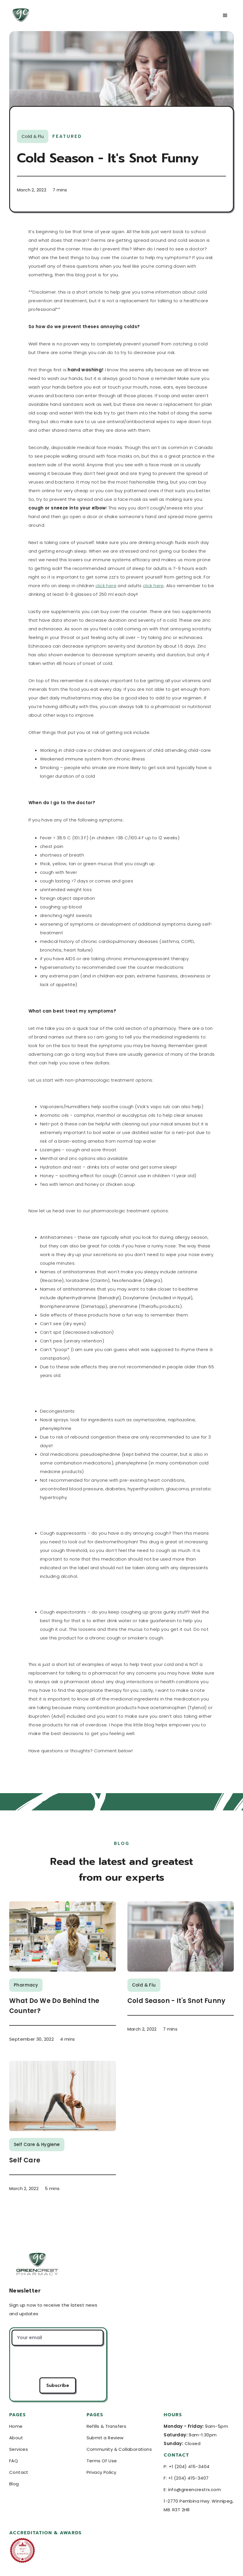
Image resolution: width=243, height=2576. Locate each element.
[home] (57, 15)
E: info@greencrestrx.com (192, 2489)
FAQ (13, 2461)
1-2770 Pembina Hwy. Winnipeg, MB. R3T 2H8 (199, 2505)
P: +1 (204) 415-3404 (186, 2466)
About (16, 2438)
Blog (14, 2484)
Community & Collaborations (119, 2449)
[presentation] (57, 2361)
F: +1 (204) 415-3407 (186, 2478)
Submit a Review (105, 2438)
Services (18, 2449)
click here (105, 586)
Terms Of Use (102, 2461)
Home (16, 2426)
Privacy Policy (101, 2472)
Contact (18, 2472)
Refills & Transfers (107, 2426)
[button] (225, 15)
